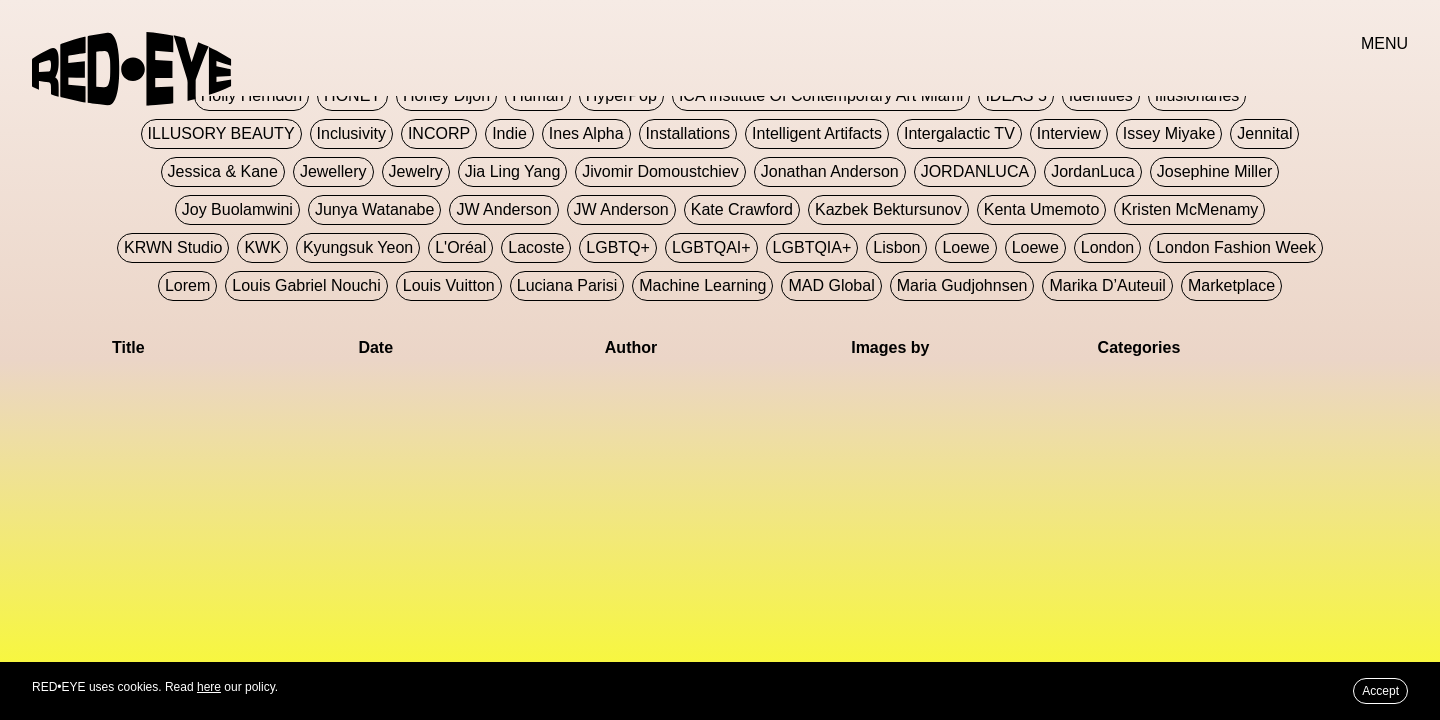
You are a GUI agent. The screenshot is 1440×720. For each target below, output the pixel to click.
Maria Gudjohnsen (962, 285)
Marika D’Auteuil (1107, 285)
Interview (1069, 133)
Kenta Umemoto (1042, 209)
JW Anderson (503, 209)
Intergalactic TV (959, 133)
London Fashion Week (1236, 247)
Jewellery (333, 171)
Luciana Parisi (567, 285)
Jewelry (416, 171)
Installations (688, 133)
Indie (509, 133)
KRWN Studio (173, 247)
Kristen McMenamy (1189, 209)
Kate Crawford (742, 209)
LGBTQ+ (618, 247)
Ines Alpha (586, 133)
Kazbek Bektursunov (888, 209)
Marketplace (1231, 285)
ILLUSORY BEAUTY (221, 133)
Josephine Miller (1215, 171)
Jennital (1264, 133)
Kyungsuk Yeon (358, 247)
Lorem (187, 285)
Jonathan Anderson (830, 171)
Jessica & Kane (223, 171)
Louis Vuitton (449, 285)
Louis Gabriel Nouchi (306, 285)
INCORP (439, 133)
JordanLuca (1093, 171)
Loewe (965, 247)
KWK (262, 247)
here (209, 687)
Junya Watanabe (374, 209)
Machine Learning (702, 285)
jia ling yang (512, 171)
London (1107, 247)
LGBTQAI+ (711, 247)
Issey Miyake (1169, 133)
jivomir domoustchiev (660, 171)
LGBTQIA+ (812, 247)
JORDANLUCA (975, 171)
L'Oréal (460, 247)
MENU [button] (1384, 43)
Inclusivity (351, 133)
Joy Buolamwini (237, 209)
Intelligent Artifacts (817, 133)
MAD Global (831, 285)
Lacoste (536, 247)
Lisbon (896, 247)
